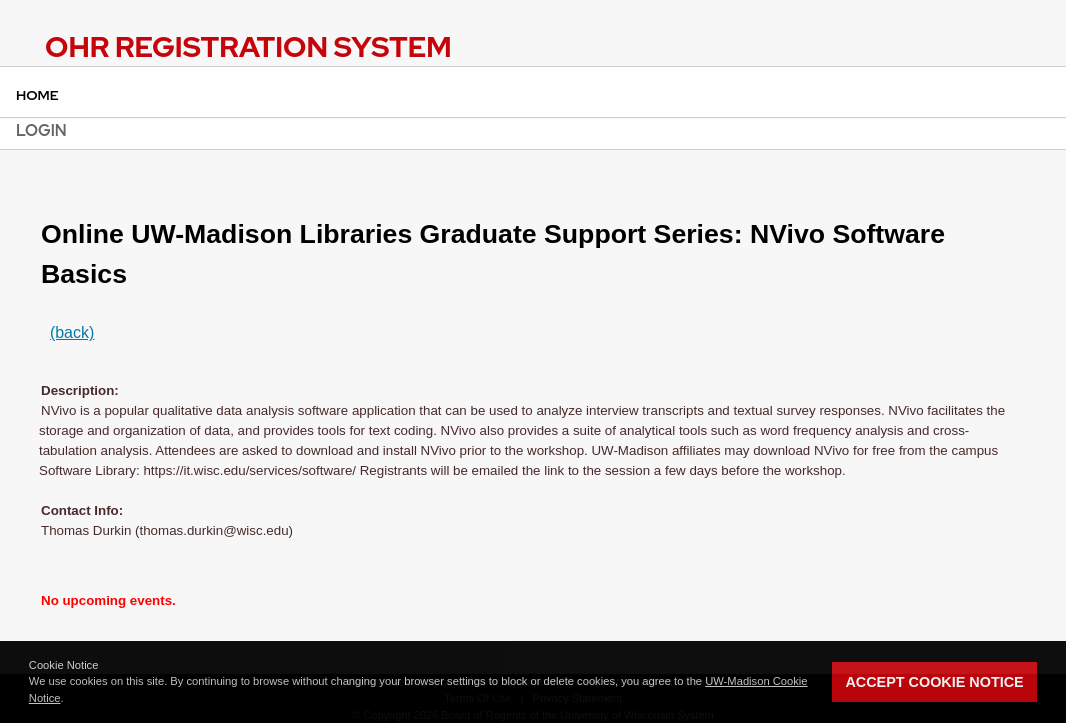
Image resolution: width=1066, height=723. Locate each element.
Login (41, 130)
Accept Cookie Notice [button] (934, 682)
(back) (72, 332)
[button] (69, 700)
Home (37, 95)
